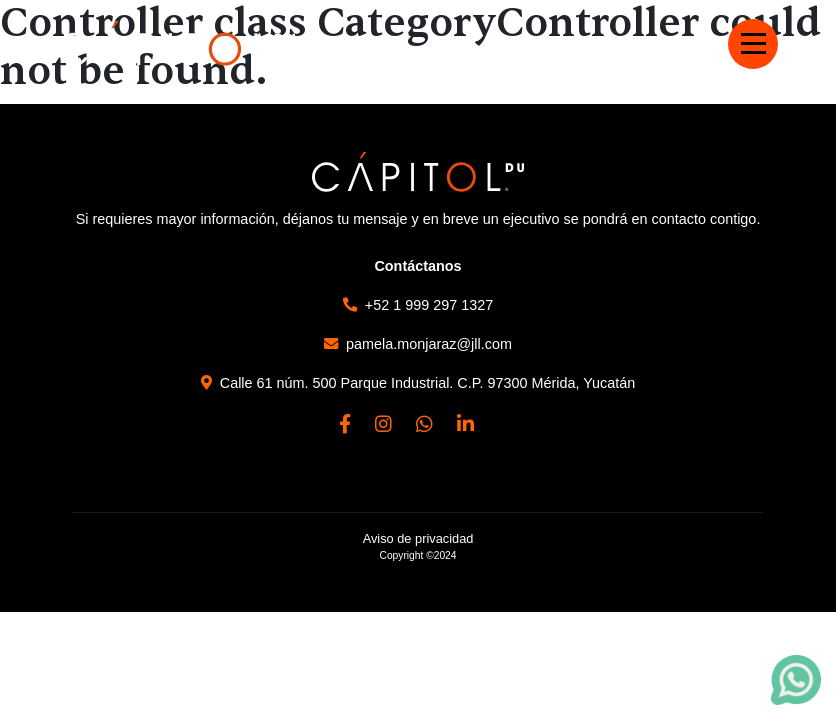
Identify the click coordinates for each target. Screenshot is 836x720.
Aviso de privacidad (418, 538)
